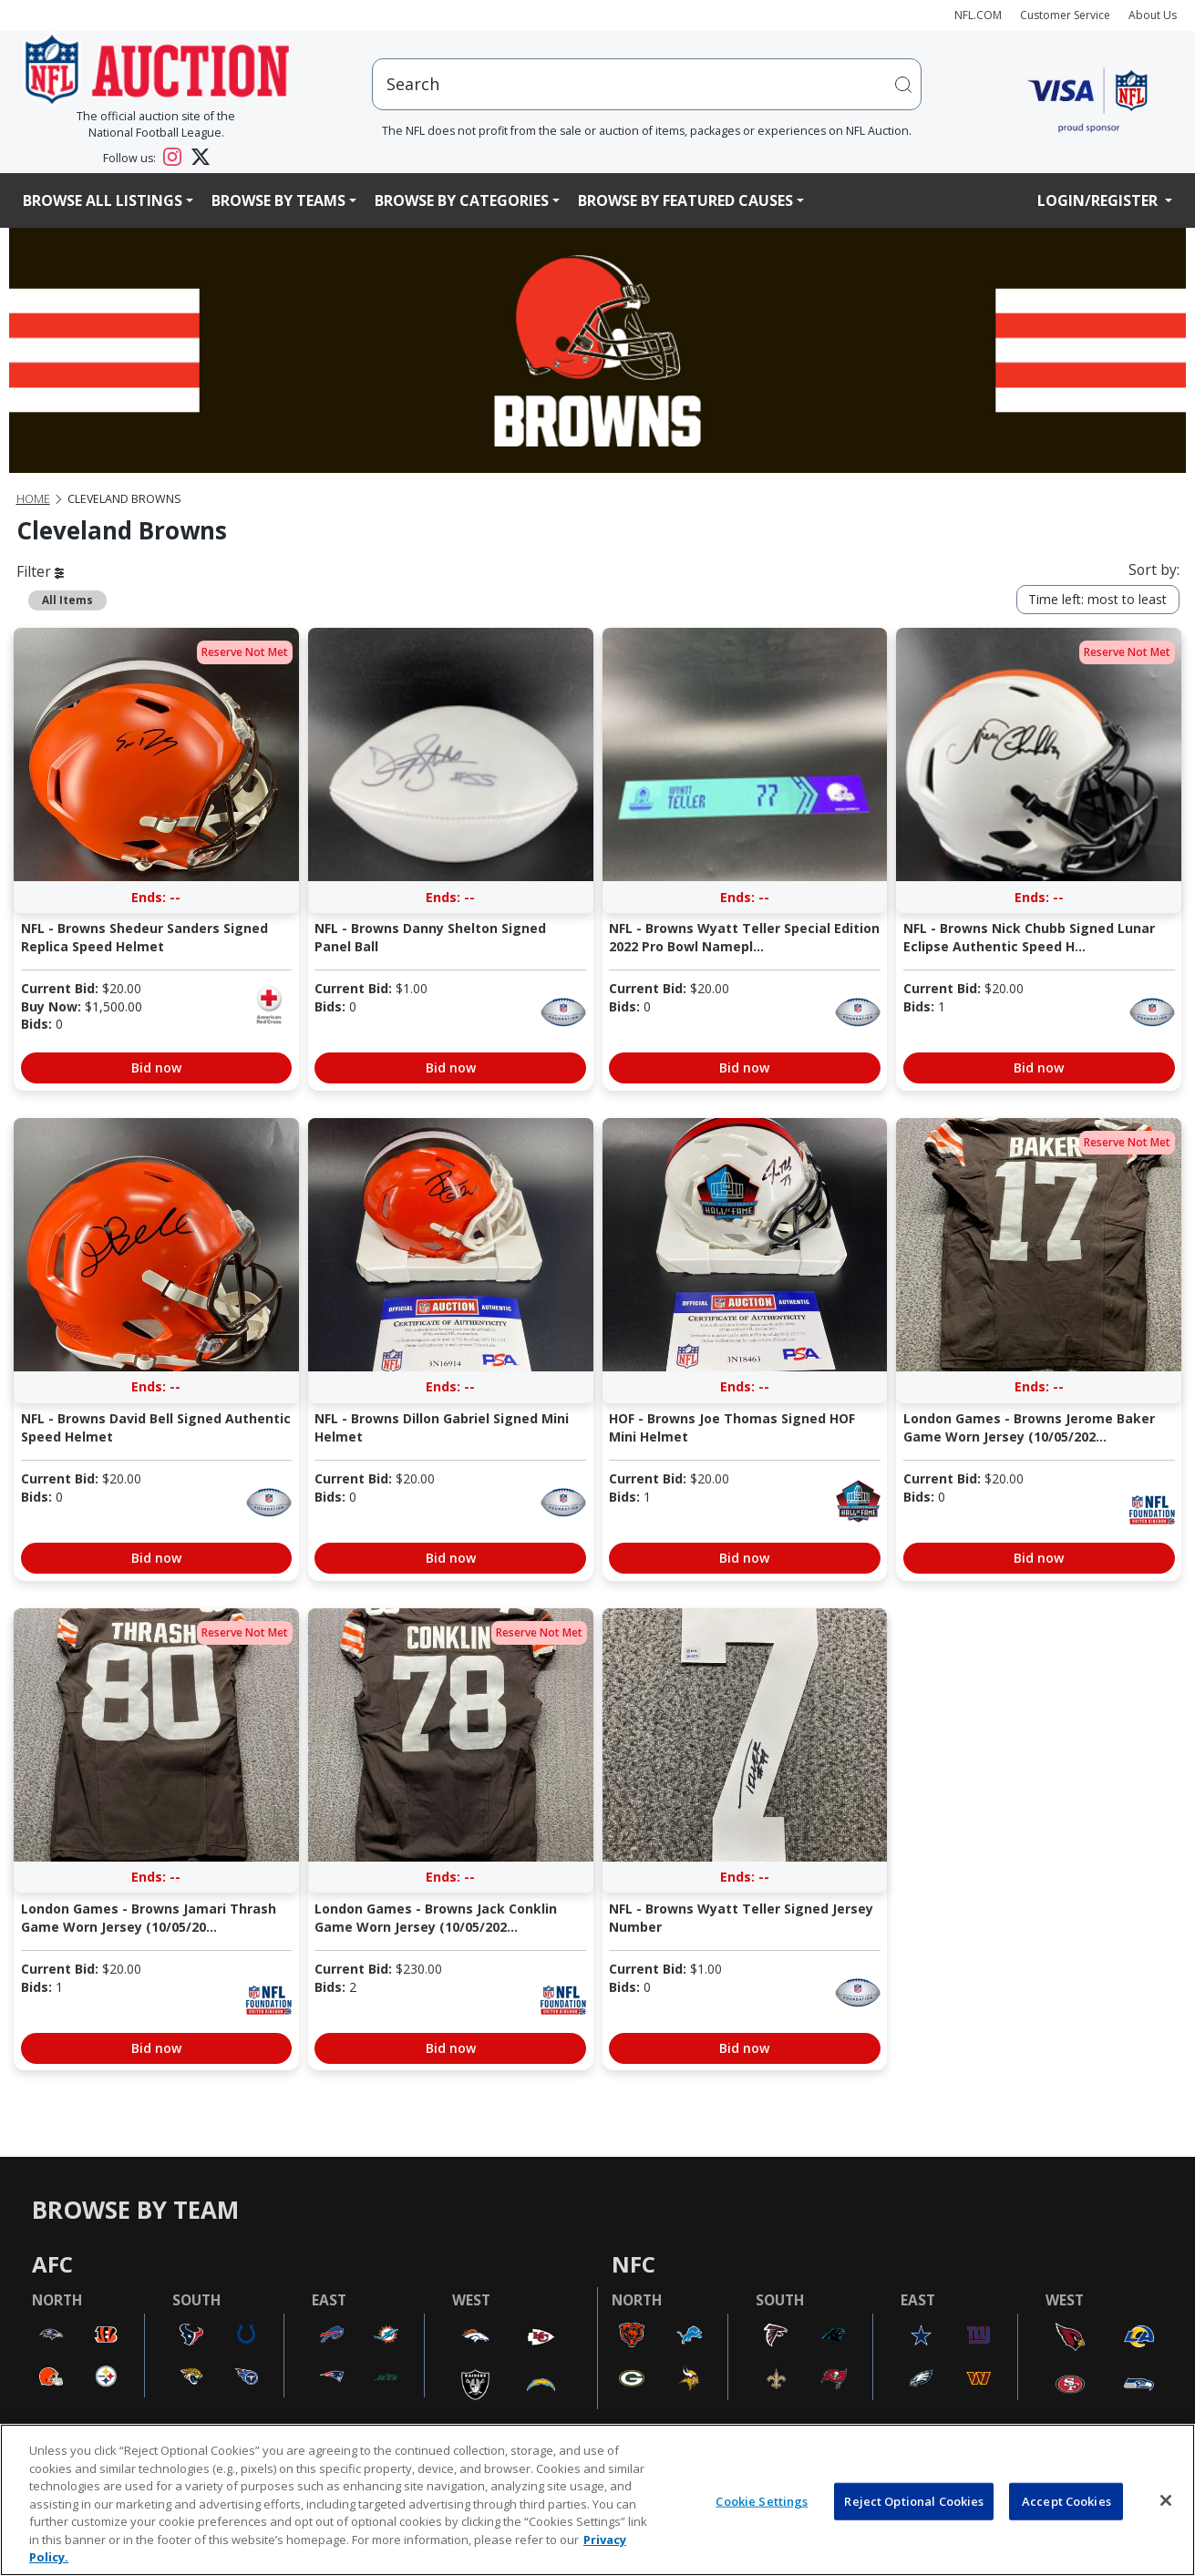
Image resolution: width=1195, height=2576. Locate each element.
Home (33, 499)
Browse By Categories (462, 200)
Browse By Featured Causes (685, 200)
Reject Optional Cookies (914, 2500)
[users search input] (647, 84)
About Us (1152, 15)
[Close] (1166, 2500)
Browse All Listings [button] (102, 200)
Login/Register (1099, 200)
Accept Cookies (1066, 2500)
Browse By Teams (278, 200)
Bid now (156, 1067)
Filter (40, 571)
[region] (597, 2500)
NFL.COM (978, 15)
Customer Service (1065, 15)
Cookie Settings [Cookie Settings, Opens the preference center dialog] (762, 2500)
